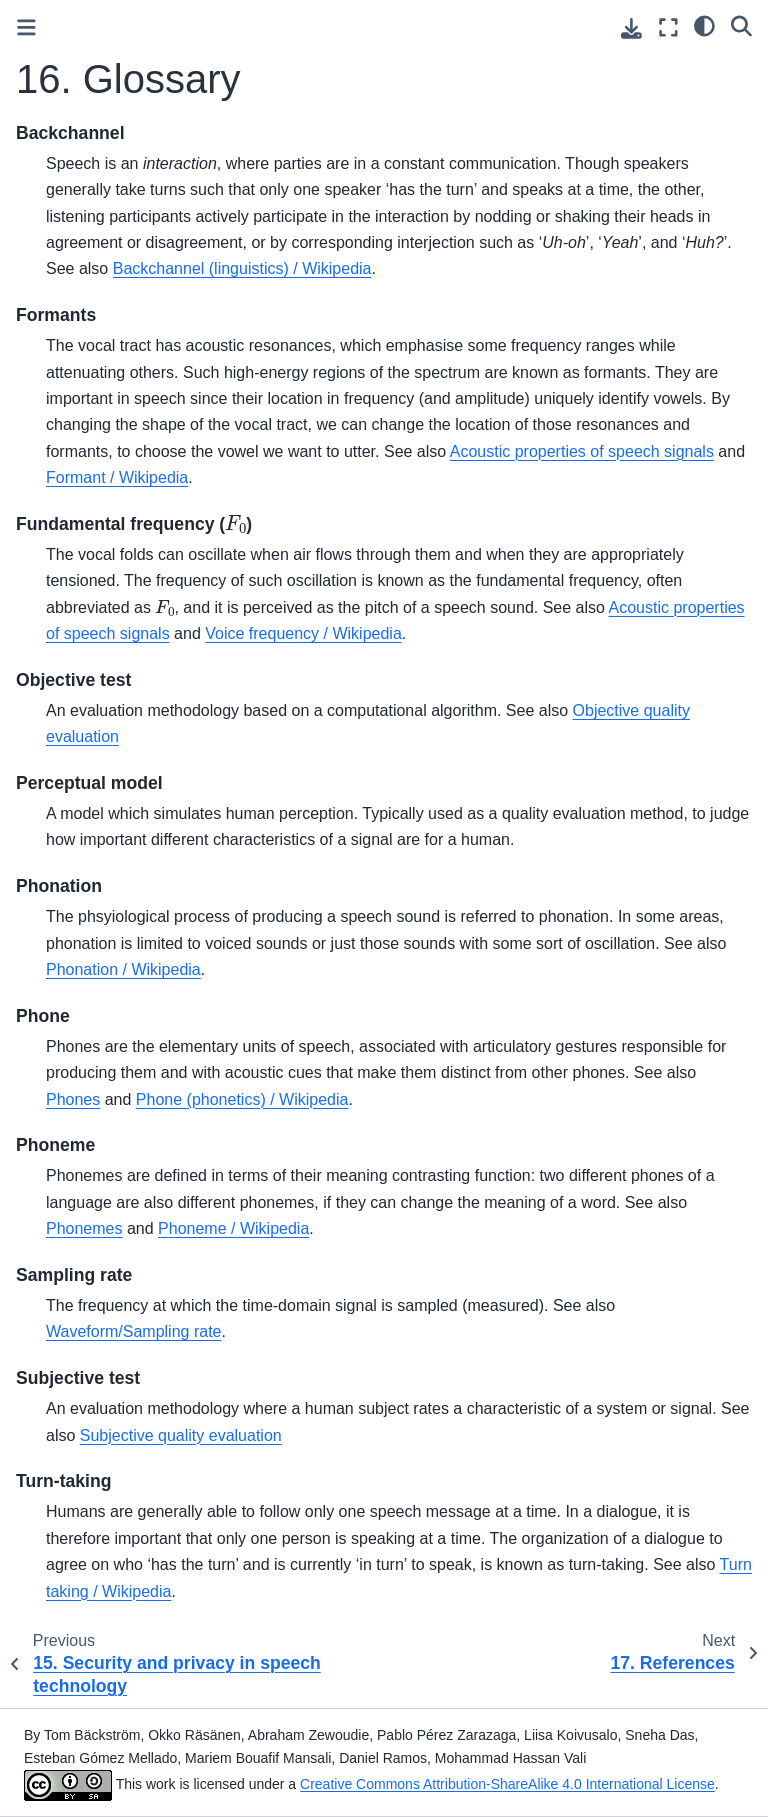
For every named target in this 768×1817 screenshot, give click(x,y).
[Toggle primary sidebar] (26, 27)
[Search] (741, 25)
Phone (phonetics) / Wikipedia (242, 1099)
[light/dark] (704, 25)
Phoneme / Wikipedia (233, 1228)
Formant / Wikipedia (117, 477)
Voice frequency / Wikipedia (303, 633)
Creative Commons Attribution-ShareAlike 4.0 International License (507, 1784)
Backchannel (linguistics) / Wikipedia (242, 268)
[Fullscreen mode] (668, 27)
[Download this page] (631, 28)
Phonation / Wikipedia (123, 969)
